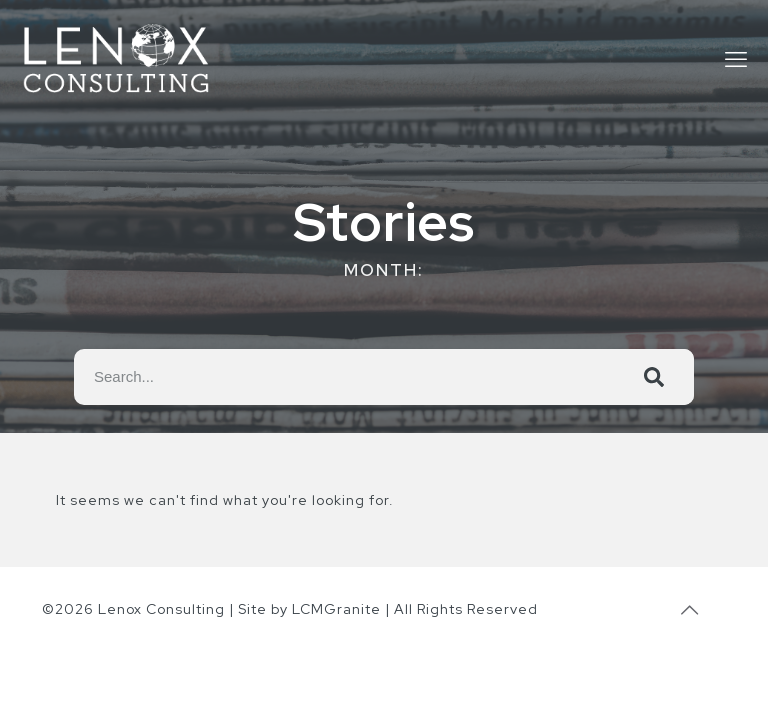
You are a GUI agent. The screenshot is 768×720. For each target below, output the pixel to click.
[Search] (654, 377)
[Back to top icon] (690, 610)
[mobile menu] (736, 60)
